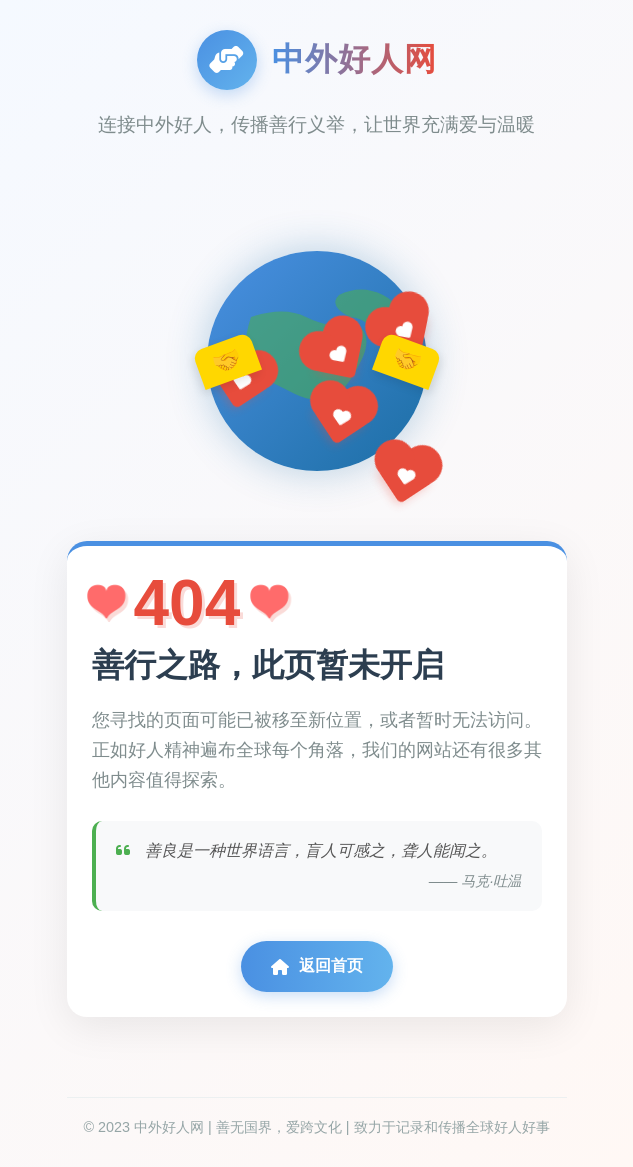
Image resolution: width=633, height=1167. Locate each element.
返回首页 (317, 966)
